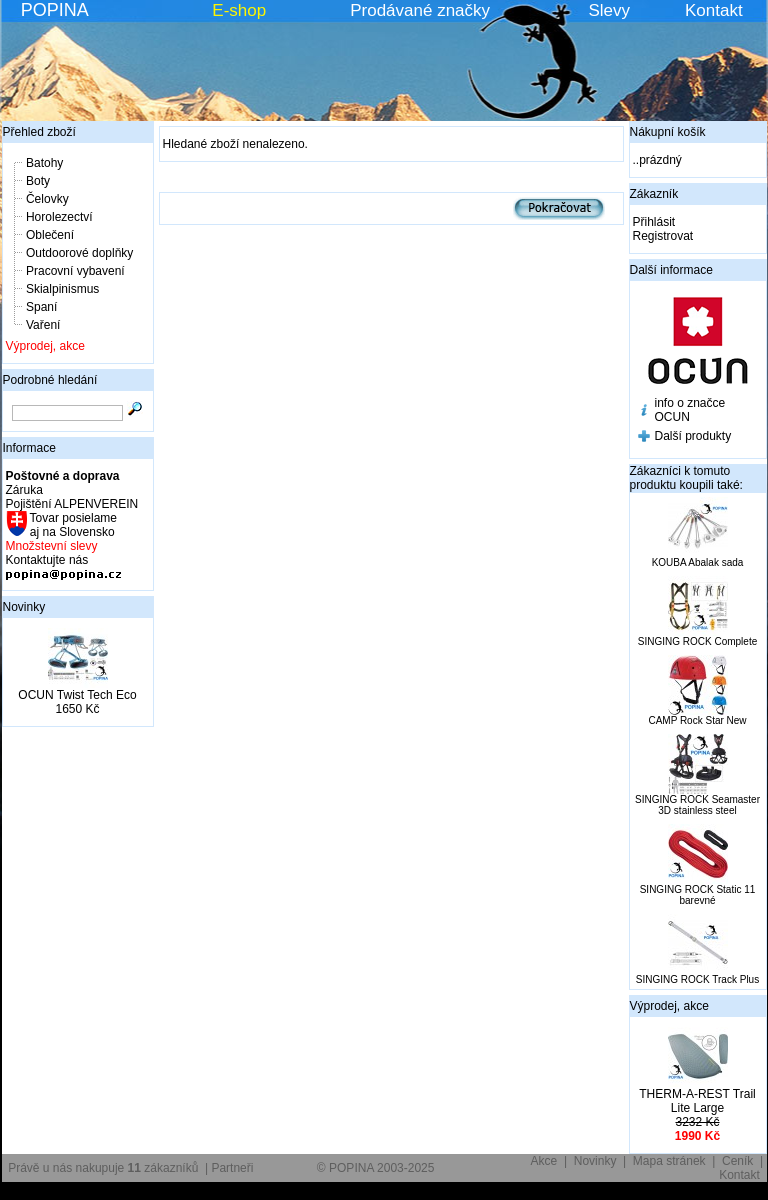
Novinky (24, 607)
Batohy (44, 163)
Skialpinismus (62, 289)
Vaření (43, 325)
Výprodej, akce (45, 346)
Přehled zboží (39, 132)
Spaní (41, 307)
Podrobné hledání (50, 380)
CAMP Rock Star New (697, 720)
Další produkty (693, 436)
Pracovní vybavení (75, 271)
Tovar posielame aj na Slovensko (72, 525)
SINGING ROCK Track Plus (697, 979)
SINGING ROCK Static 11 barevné (698, 895)
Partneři (232, 1168)
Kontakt (714, 10)
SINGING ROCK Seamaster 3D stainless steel (697, 805)
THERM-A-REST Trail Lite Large (697, 1101)
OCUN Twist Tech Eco (77, 695)
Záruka (24, 490)
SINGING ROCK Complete (697, 641)
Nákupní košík (668, 132)
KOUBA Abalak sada (698, 562)
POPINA (55, 10)
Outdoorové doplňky (79, 253)
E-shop (239, 10)
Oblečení (50, 235)
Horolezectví (59, 217)
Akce (544, 1161)
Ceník (737, 1161)
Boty (38, 181)
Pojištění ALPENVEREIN (72, 504)
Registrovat (663, 236)
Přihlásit (654, 222)
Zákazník (654, 194)
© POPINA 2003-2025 (376, 1168)
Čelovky (47, 199)
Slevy (609, 10)
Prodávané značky (420, 10)
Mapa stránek (669, 1161)
